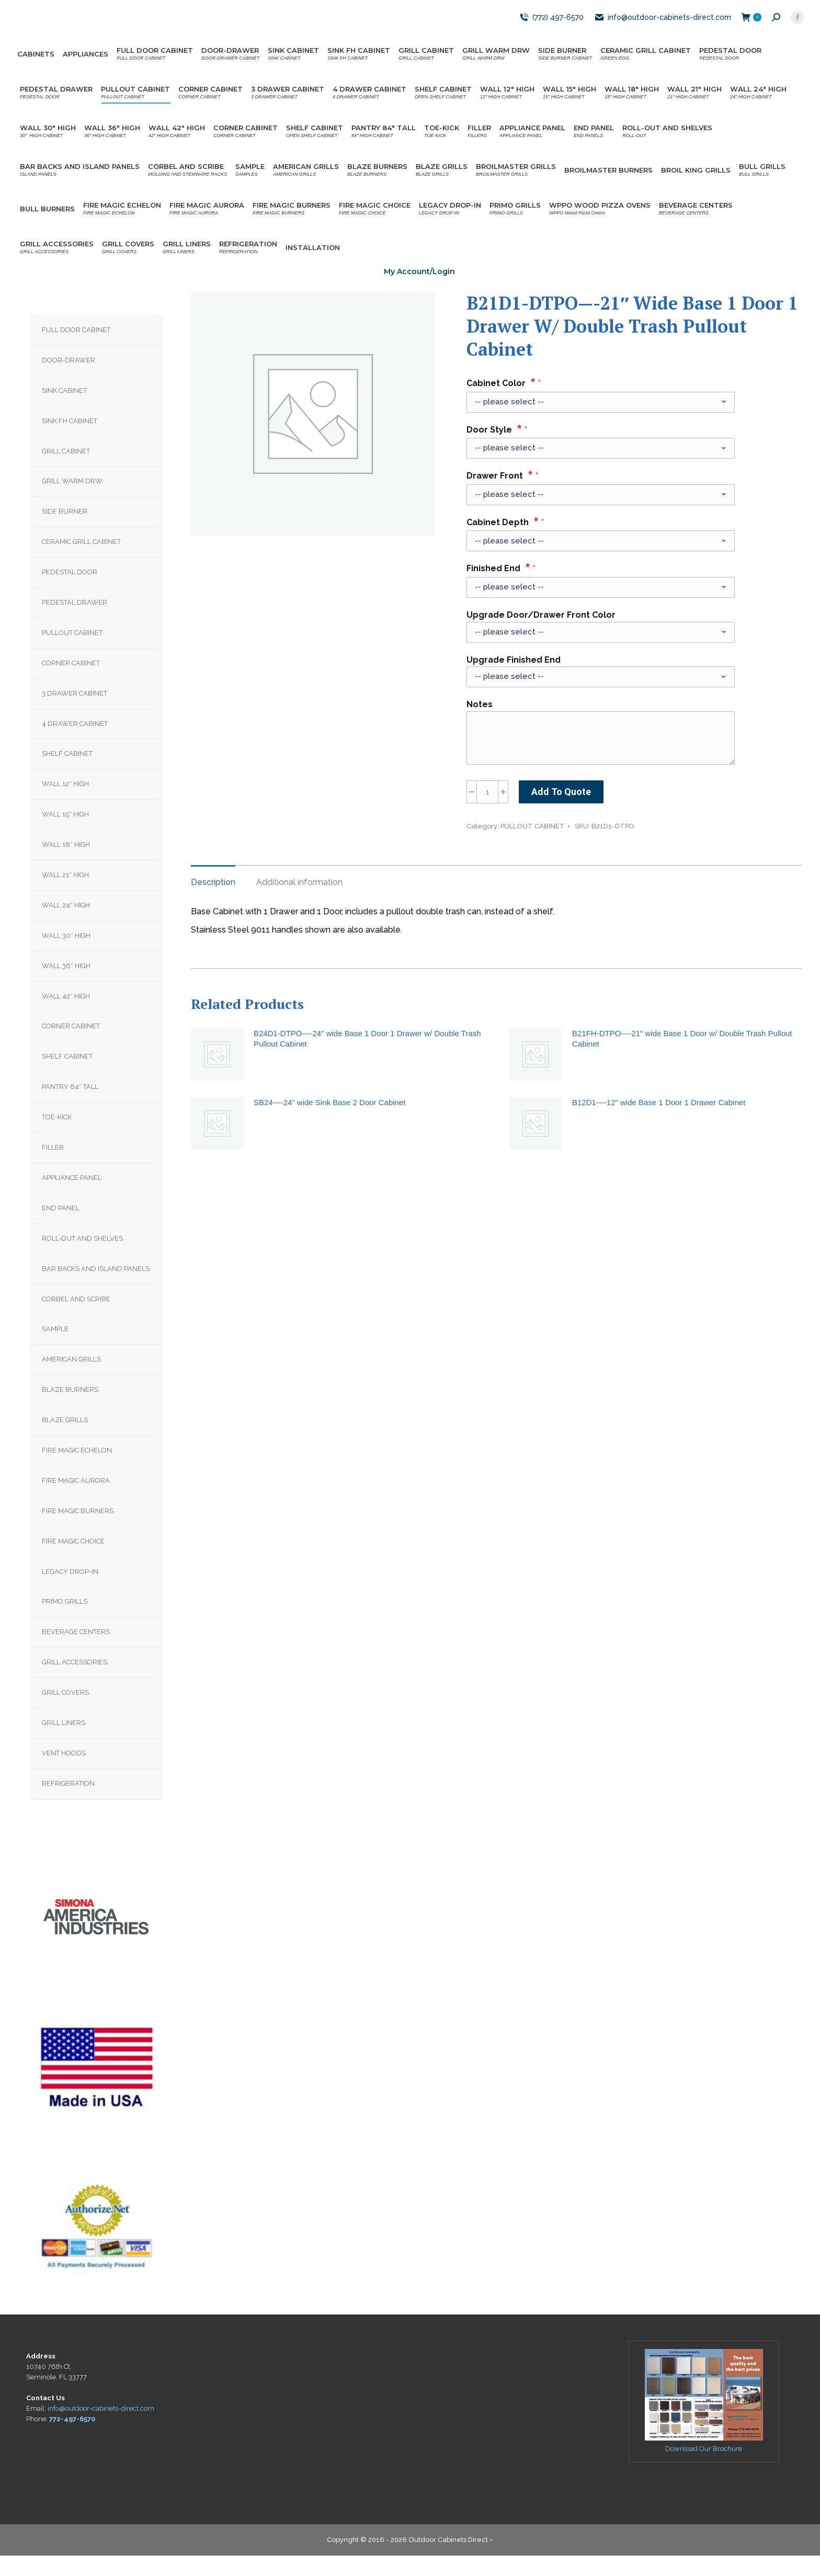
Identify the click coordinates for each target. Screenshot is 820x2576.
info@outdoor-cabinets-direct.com (662, 37)
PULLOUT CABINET (532, 846)
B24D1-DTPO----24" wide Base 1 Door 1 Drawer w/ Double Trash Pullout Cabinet (367, 1059)
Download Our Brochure (703, 2469)
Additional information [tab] (299, 902)
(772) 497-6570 (550, 37)
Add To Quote (561, 812)
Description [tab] (213, 902)
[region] (96, 1926)
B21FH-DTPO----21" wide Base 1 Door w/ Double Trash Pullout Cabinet (682, 1059)
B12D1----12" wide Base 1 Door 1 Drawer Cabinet (658, 1122)
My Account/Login (419, 292)
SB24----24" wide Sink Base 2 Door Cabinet (329, 1122)
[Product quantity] (487, 812)
